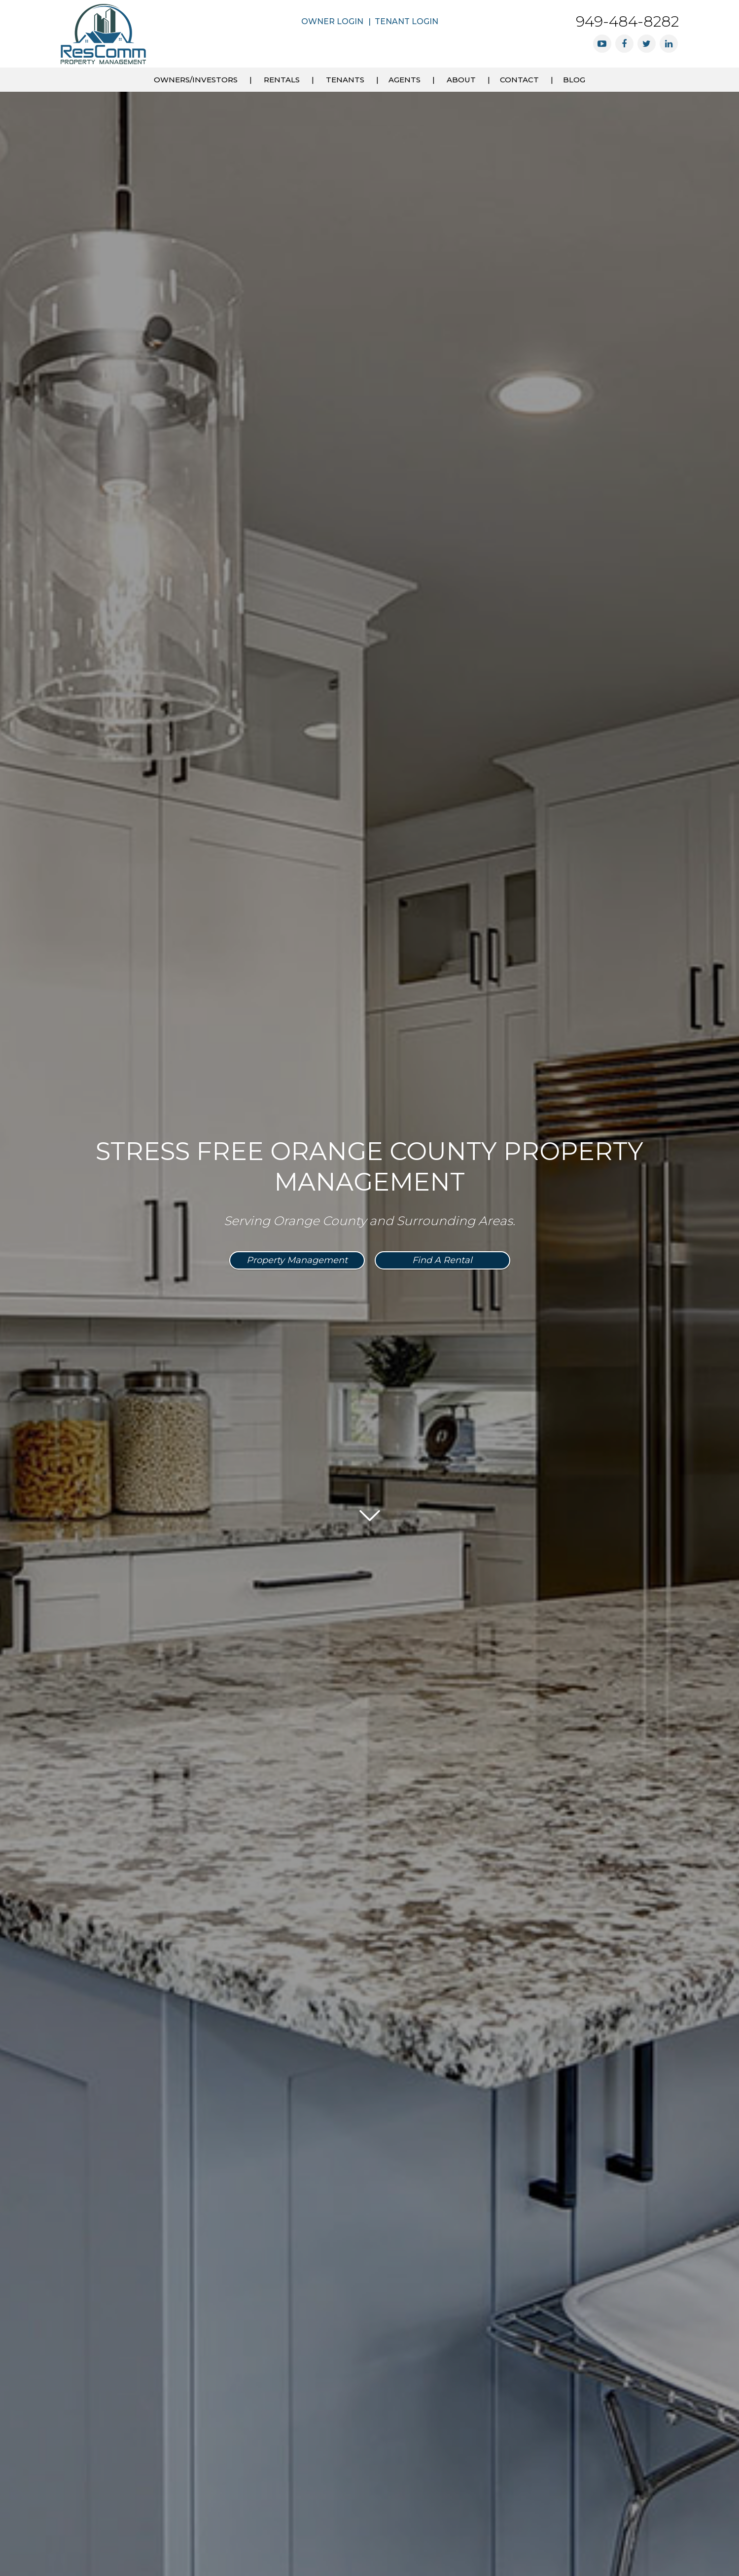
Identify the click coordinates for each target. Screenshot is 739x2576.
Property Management (297, 1260)
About (461, 79)
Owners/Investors (196, 79)
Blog (574, 79)
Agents (404, 79)
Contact (519, 79)
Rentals (282, 79)
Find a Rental (442, 1260)
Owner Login (332, 21)
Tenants (345, 79)
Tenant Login (406, 21)
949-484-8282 (627, 21)
